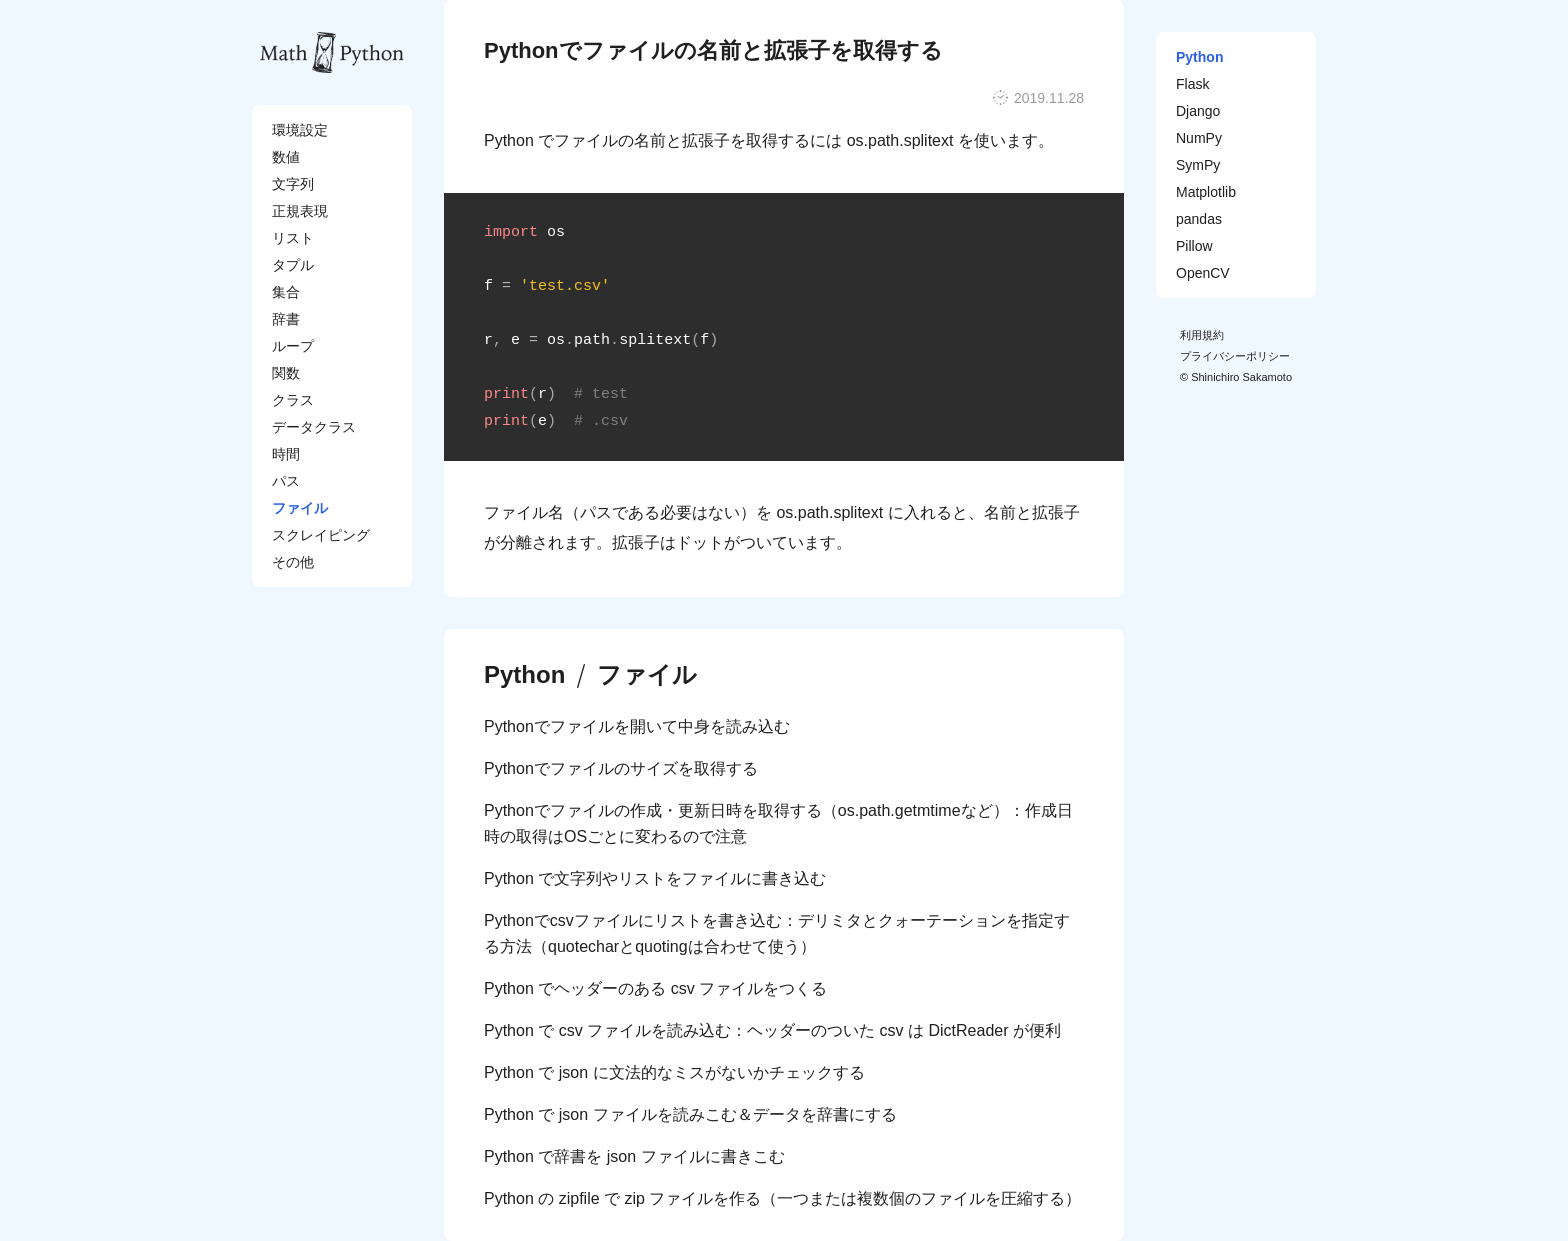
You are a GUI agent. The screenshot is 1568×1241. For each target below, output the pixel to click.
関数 (286, 373)
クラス (293, 400)
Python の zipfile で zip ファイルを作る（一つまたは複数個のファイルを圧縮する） (782, 1198)
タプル (293, 265)
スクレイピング (321, 535)
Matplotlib (1206, 192)
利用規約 (1202, 335)
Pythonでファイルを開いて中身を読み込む (637, 726)
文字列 (293, 184)
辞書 (286, 319)
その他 (293, 562)
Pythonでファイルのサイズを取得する (621, 768)
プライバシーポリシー (1235, 356)
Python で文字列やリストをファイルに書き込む (655, 878)
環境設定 (300, 130)
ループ (293, 346)
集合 (286, 292)
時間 (286, 454)
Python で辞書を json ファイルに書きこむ (634, 1156)
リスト (293, 238)
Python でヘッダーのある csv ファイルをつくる (655, 988)
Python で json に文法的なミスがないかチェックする (674, 1072)
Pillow (1194, 246)
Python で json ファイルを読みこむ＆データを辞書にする (690, 1114)
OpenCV (1203, 273)
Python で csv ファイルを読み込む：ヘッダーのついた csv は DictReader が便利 (772, 1030)
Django (1198, 111)
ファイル (300, 508)
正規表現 (300, 211)
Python (524, 675)
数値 (286, 157)
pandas (1199, 219)
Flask (1192, 84)
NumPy (1199, 138)
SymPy (1198, 165)
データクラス (314, 427)
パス (286, 481)
